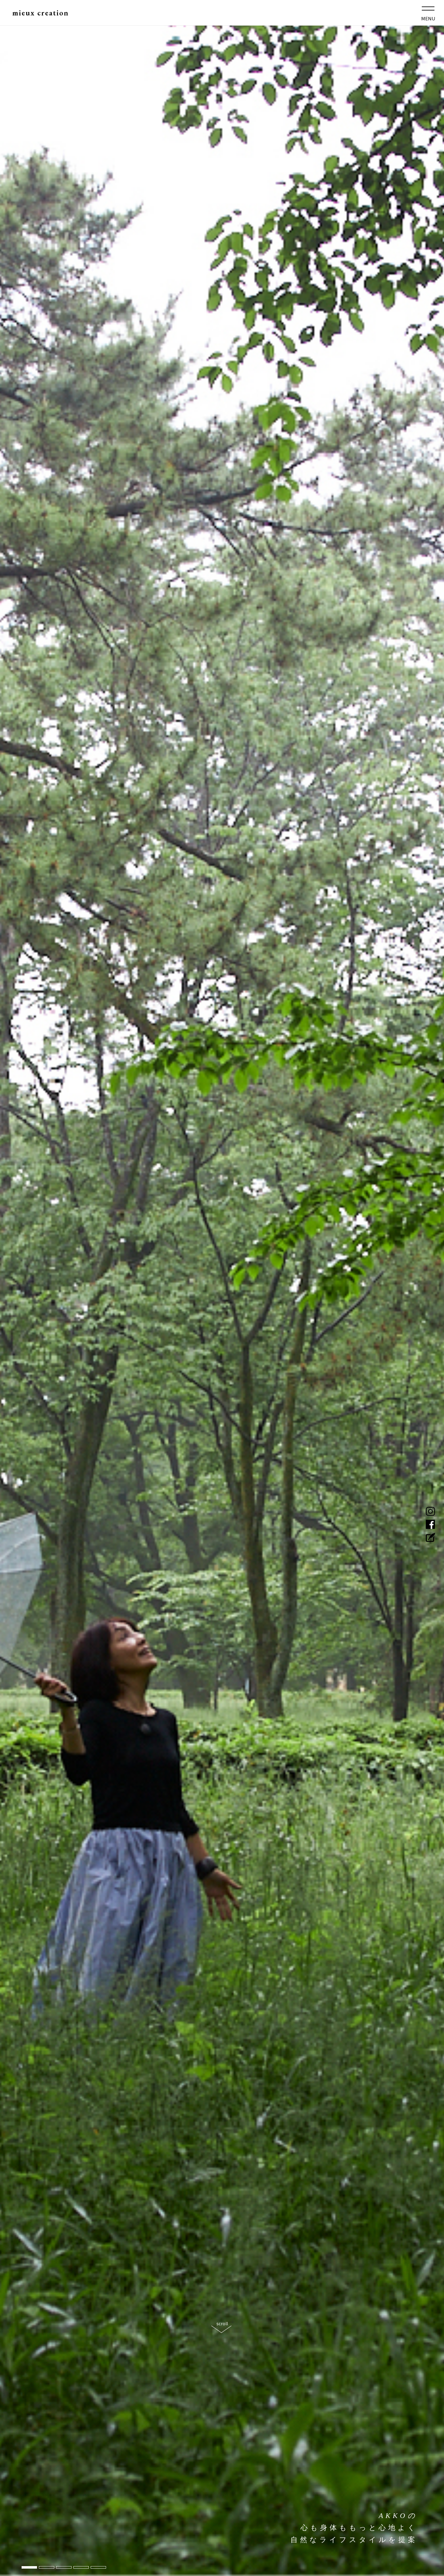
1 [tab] (29, 2567)
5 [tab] (98, 2567)
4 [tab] (81, 2567)
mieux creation (45, 15)
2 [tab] (46, 2567)
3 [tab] (64, 2567)
